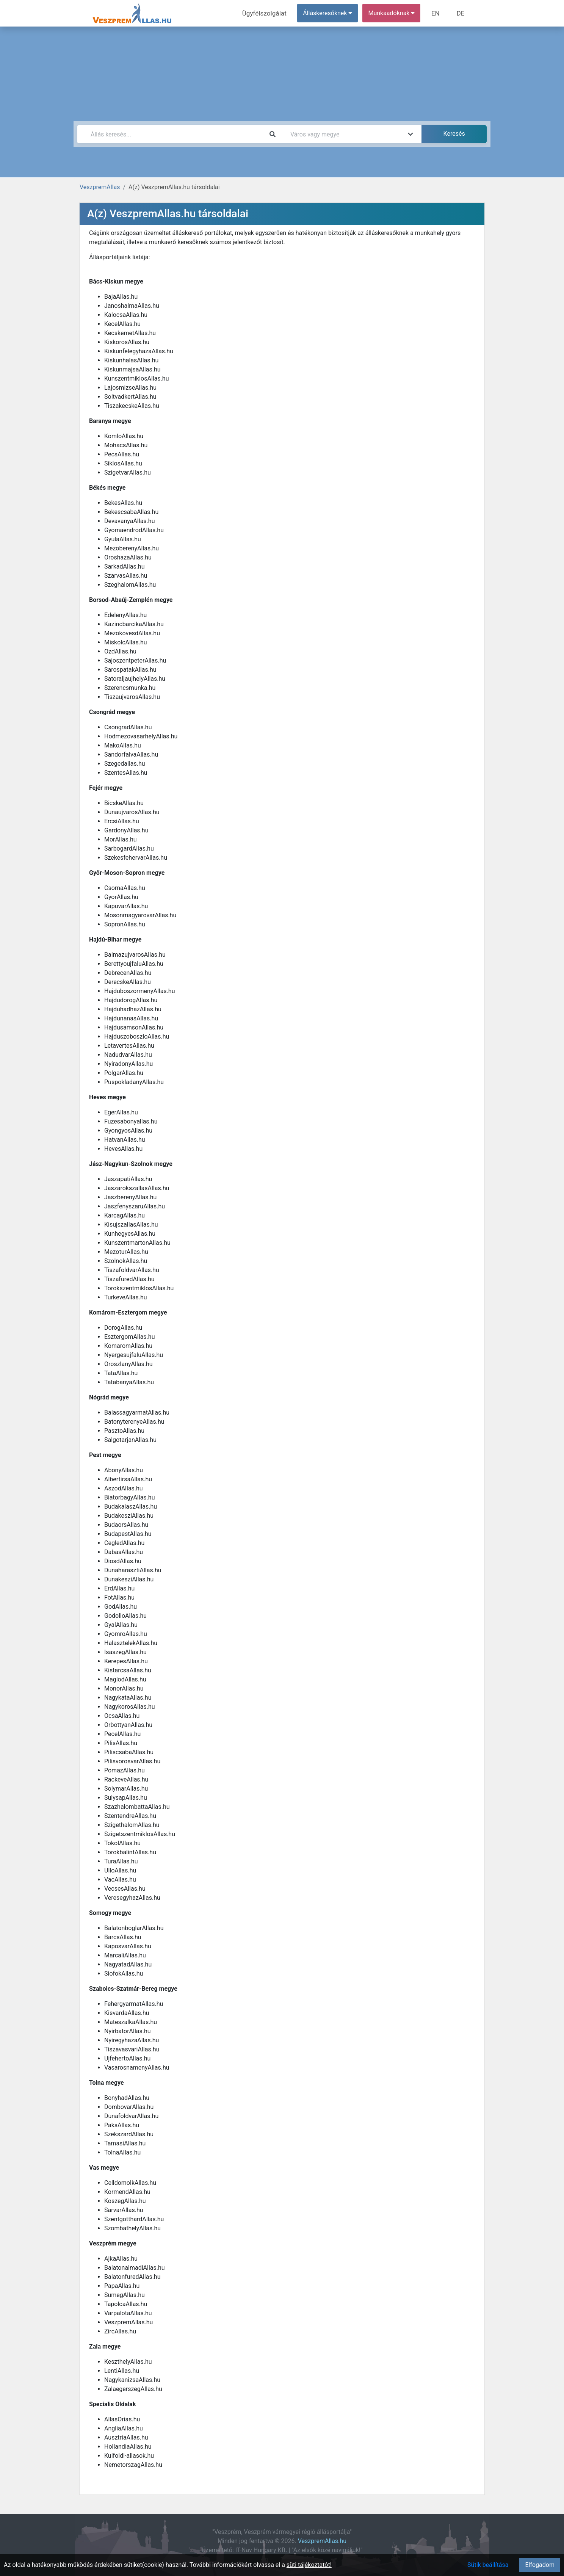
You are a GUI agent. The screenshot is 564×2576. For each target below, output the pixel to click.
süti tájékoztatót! (309, 2564)
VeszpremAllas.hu (322, 2541)
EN (438, 13)
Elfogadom (540, 2564)
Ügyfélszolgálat (269, 13)
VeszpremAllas (100, 187)
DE (461, 13)
